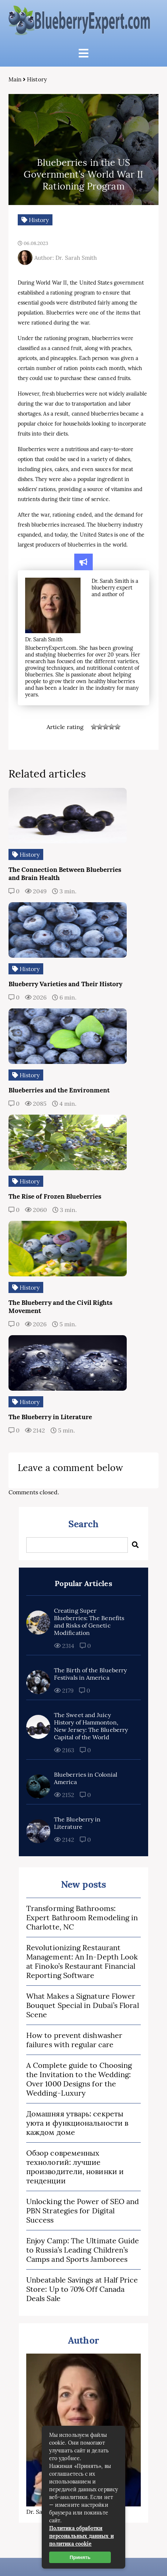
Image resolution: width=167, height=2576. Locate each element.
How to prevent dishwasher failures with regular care (74, 2040)
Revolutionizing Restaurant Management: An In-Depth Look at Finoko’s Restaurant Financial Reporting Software (82, 1961)
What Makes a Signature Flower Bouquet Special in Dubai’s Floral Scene (82, 2005)
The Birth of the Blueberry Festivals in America (90, 1673)
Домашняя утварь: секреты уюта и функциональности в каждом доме (77, 2123)
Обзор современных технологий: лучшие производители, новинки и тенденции (75, 2166)
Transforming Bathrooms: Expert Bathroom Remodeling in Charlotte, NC (82, 1917)
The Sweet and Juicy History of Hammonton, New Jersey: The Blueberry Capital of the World (91, 1726)
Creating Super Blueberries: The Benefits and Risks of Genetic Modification (89, 1621)
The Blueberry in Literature (77, 1823)
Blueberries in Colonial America (85, 1778)
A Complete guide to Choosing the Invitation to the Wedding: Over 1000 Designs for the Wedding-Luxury (79, 2079)
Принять (79, 2557)
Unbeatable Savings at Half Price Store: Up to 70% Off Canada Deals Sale (82, 2289)
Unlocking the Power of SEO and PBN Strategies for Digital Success (82, 2210)
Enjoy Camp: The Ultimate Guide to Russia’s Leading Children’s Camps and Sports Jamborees (82, 2250)
